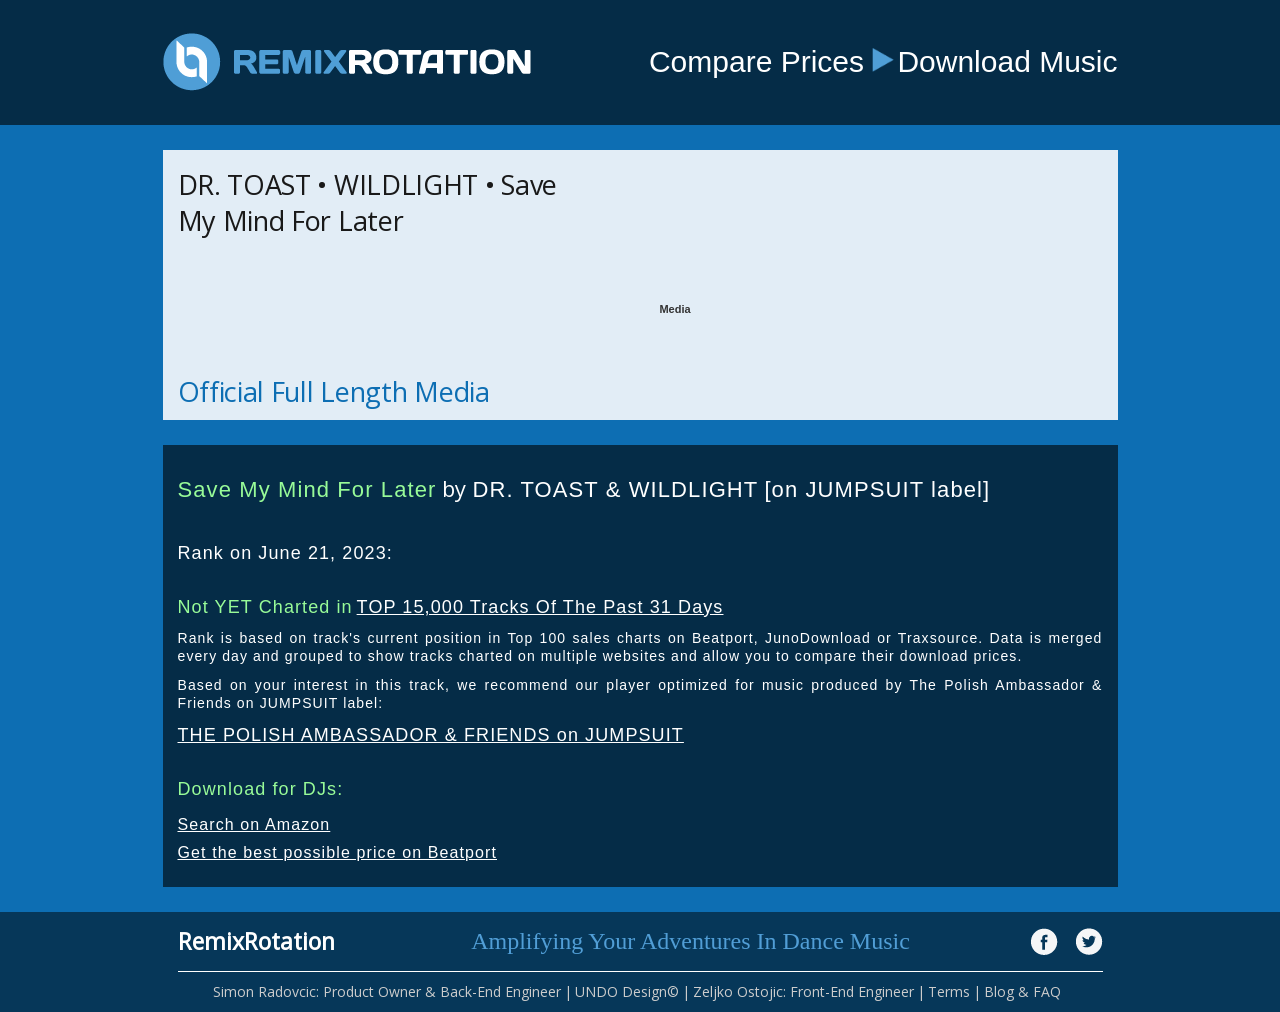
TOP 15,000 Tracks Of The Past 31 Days (540, 607)
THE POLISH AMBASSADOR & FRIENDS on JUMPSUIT (431, 735)
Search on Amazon (254, 824)
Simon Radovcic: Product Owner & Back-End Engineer (387, 991)
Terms (949, 991)
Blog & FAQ (1022, 991)
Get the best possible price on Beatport (338, 852)
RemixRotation (256, 941)
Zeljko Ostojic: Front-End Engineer (803, 991)
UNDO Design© (627, 991)
